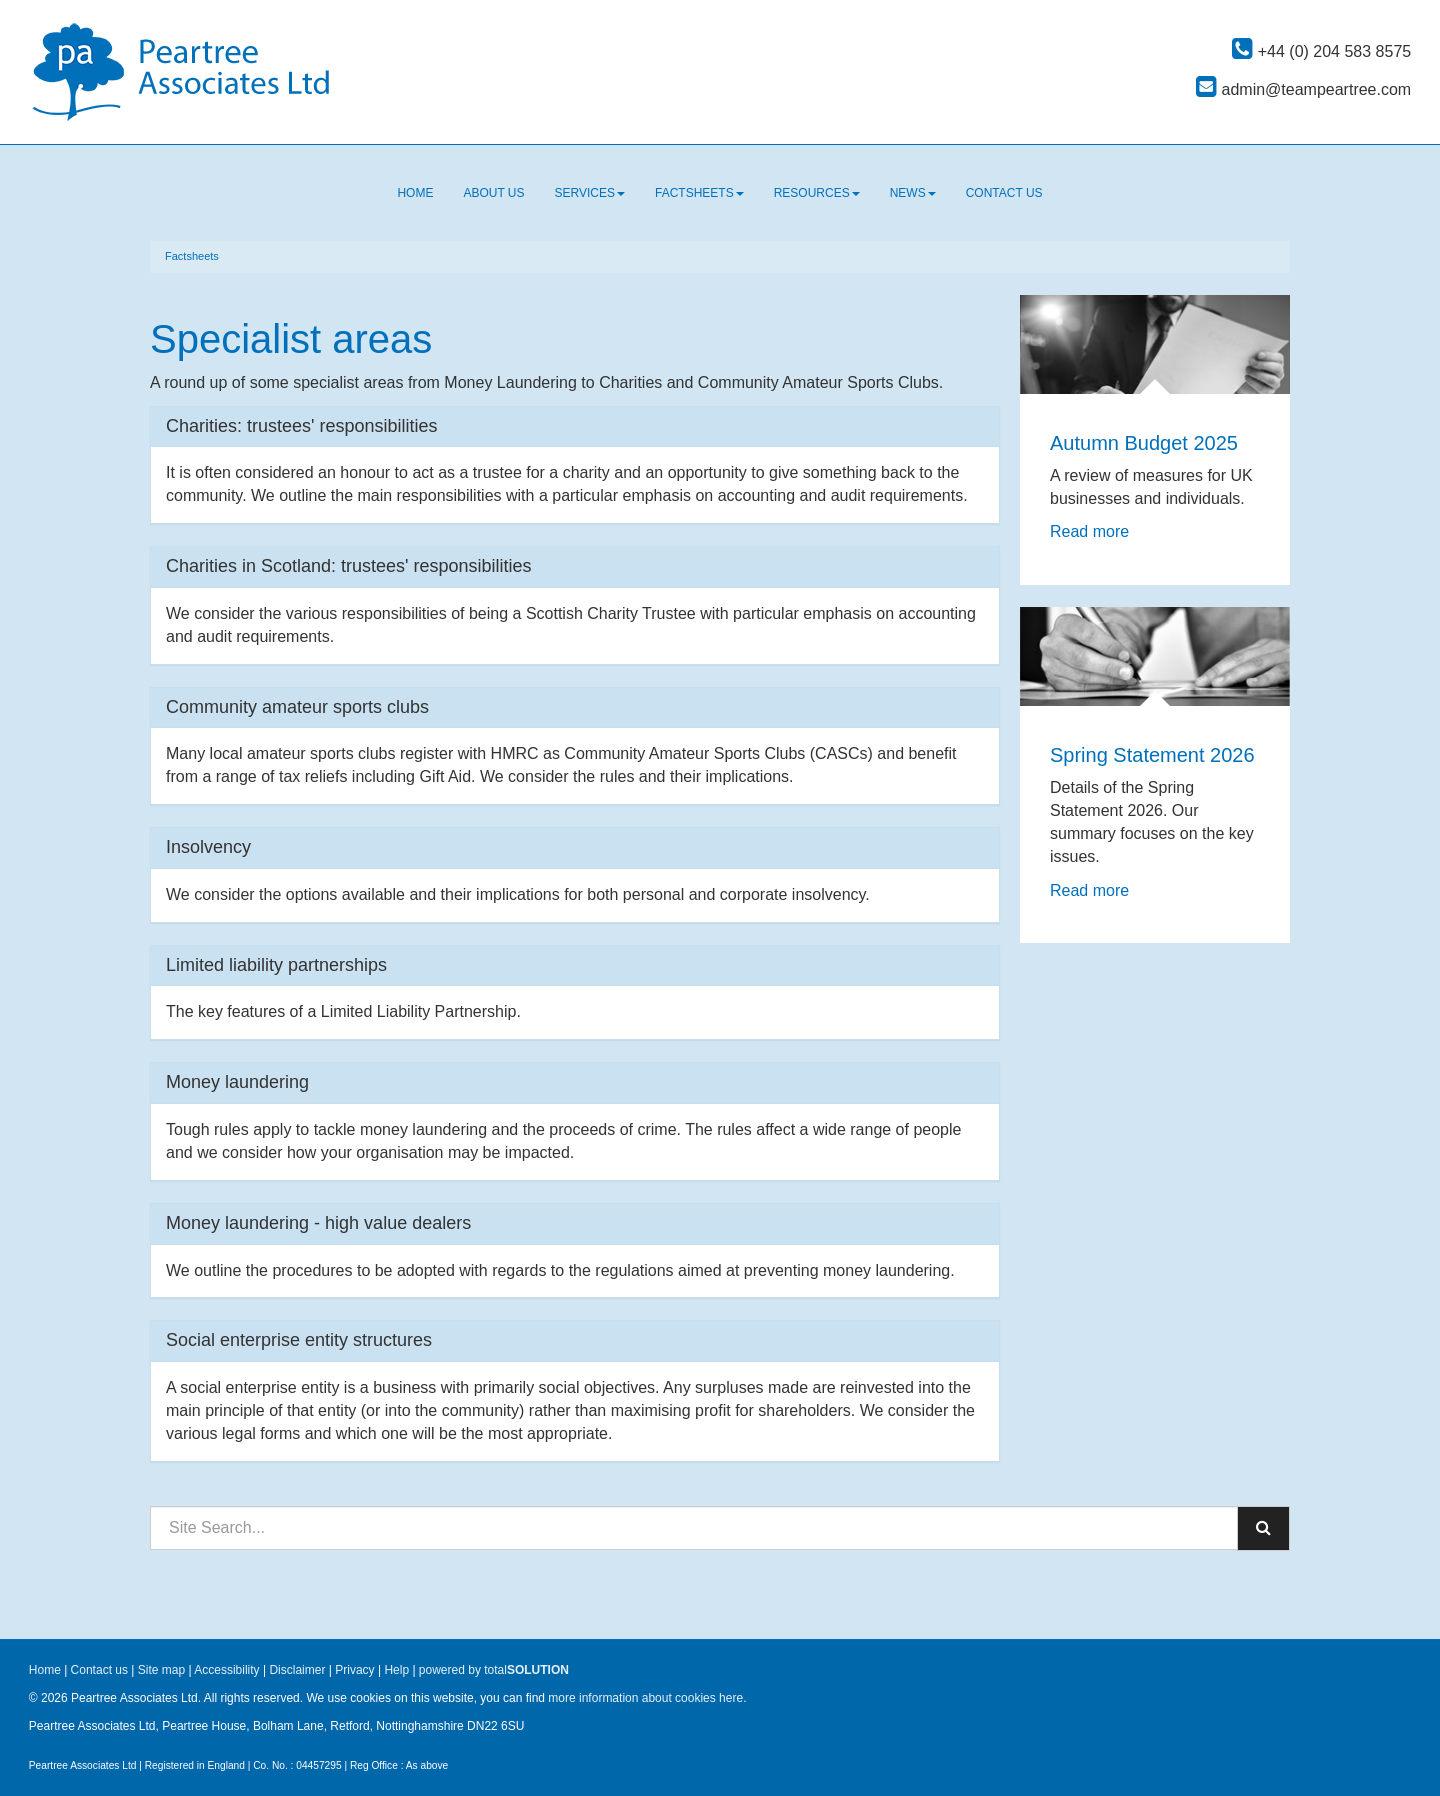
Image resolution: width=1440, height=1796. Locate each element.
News (913, 193)
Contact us (1004, 193)
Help (396, 1670)
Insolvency (208, 847)
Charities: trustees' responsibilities (302, 426)
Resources (817, 193)
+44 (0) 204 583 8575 (1321, 51)
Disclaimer (297, 1670)
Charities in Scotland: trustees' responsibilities (349, 566)
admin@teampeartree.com (1303, 89)
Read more (1092, 531)
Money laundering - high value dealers (318, 1223)
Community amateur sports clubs (297, 707)
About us (493, 193)
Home (415, 193)
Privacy (354, 1670)
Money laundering (237, 1082)
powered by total (494, 1670)
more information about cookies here (645, 1698)
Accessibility (226, 1670)
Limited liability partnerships (276, 965)
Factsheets (699, 193)
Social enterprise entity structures (299, 1340)
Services (590, 193)
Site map (161, 1670)
